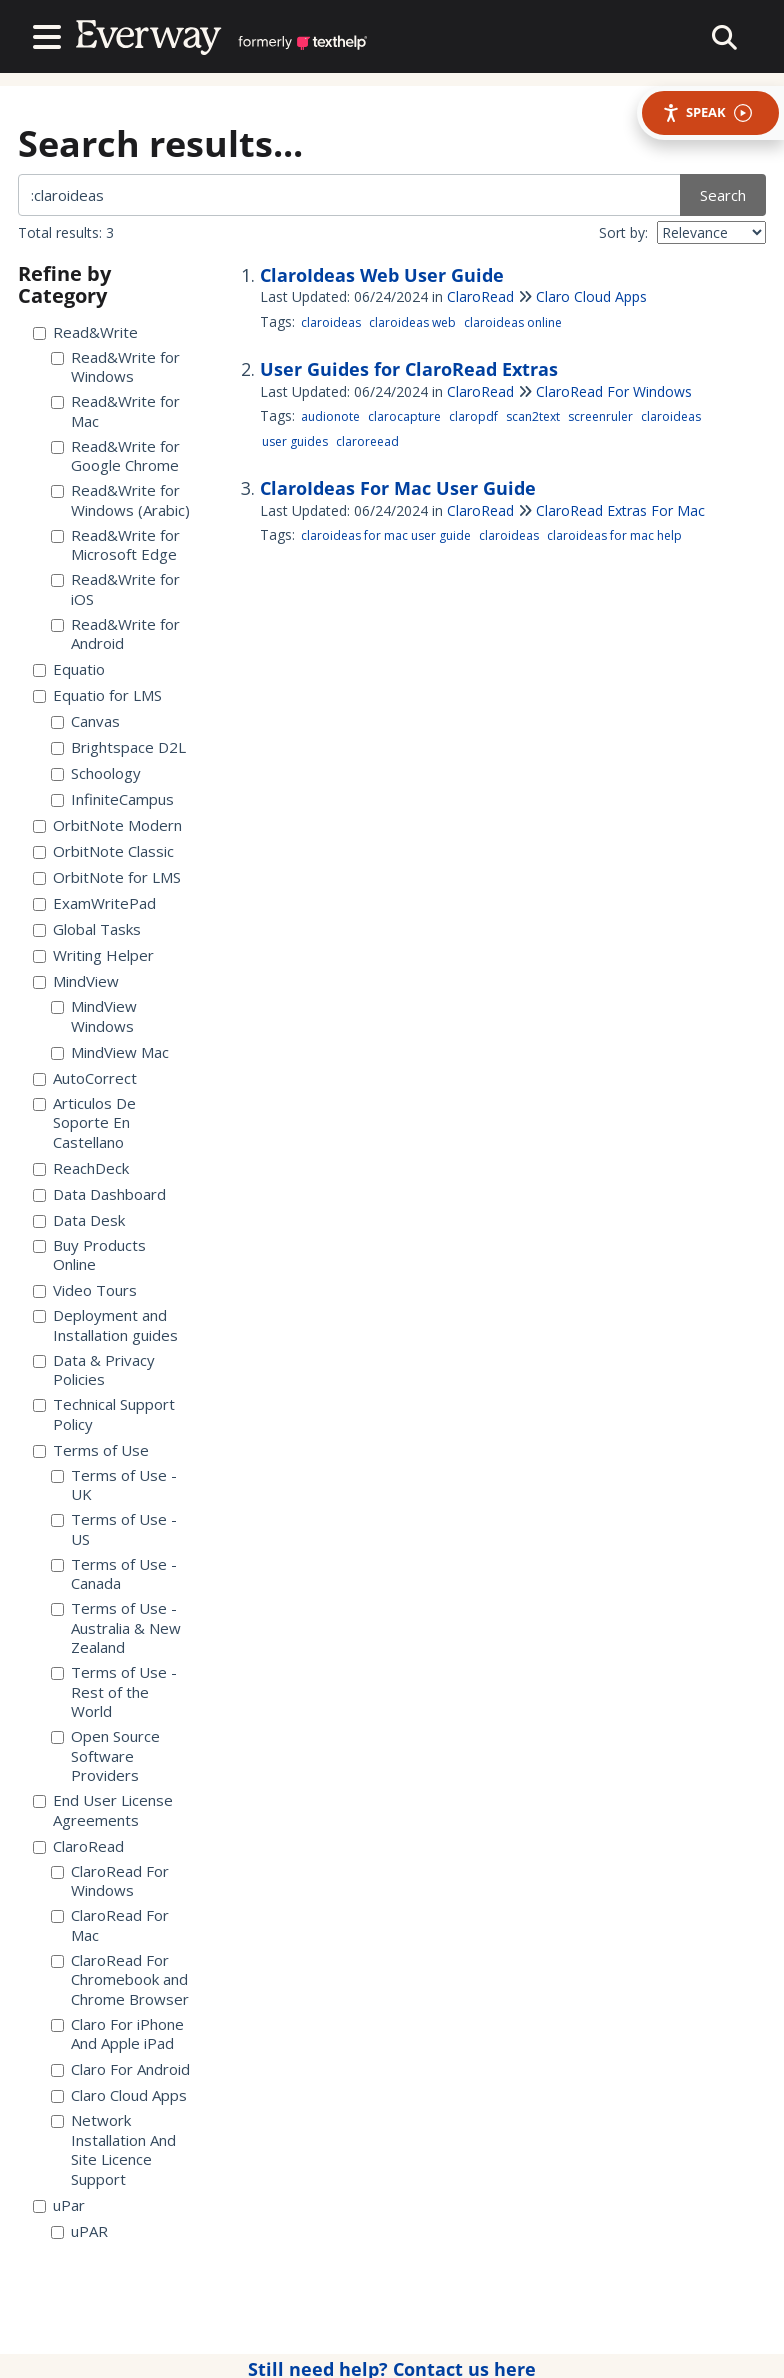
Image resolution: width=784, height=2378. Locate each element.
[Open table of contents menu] (51, 34)
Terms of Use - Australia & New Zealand (116, 1628)
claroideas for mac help (614, 535)
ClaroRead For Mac (110, 1925)
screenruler (600, 416)
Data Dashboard (99, 1194)
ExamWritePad (94, 903)
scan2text (533, 416)
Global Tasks (87, 929)
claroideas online (513, 322)
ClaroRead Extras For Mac (620, 510)
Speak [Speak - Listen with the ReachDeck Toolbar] (707, 112)
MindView (76, 981)
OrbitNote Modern (107, 825)
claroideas (331, 322)
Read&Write (85, 332)
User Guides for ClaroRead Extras (409, 369)
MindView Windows (94, 1016)
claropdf (473, 416)
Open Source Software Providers (105, 1756)
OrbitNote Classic (103, 851)
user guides (295, 441)
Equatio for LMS (97, 695)
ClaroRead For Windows (110, 1881)
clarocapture (404, 416)
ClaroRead (78, 1846)
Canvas (85, 721)
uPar (59, 2205)
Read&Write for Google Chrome (115, 456)
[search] (350, 195)
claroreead (367, 441)
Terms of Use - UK (114, 1485)
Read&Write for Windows (115, 367)
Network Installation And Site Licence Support (113, 2150)
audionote (330, 416)
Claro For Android (120, 2069)
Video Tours (85, 1290)
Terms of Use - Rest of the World (114, 1692)
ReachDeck (81, 1168)
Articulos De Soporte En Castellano (84, 1123)
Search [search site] (723, 195)
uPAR (79, 2231)
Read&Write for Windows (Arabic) (120, 500)
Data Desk (79, 1220)
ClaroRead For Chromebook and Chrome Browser (120, 1980)
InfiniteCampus (112, 799)
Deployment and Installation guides (105, 1325)
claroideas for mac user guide (386, 535)
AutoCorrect (85, 1078)
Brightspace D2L (118, 747)
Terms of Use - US (114, 1529)
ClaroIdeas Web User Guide (382, 275)
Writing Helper (93, 955)
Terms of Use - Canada (114, 1574)
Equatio (69, 669)
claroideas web (412, 322)
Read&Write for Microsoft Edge (115, 545)
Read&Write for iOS (115, 589)
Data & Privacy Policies (94, 1370)
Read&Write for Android (115, 634)
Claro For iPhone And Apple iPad (117, 2034)
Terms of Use (91, 1450)
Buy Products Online (89, 1255)
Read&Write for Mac (115, 411)
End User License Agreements (103, 1810)
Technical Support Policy (104, 1414)
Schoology (96, 773)
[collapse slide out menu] (724, 36)
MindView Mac (110, 1052)
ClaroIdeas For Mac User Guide (398, 488)
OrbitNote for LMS (107, 877)
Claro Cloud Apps (119, 2095)
